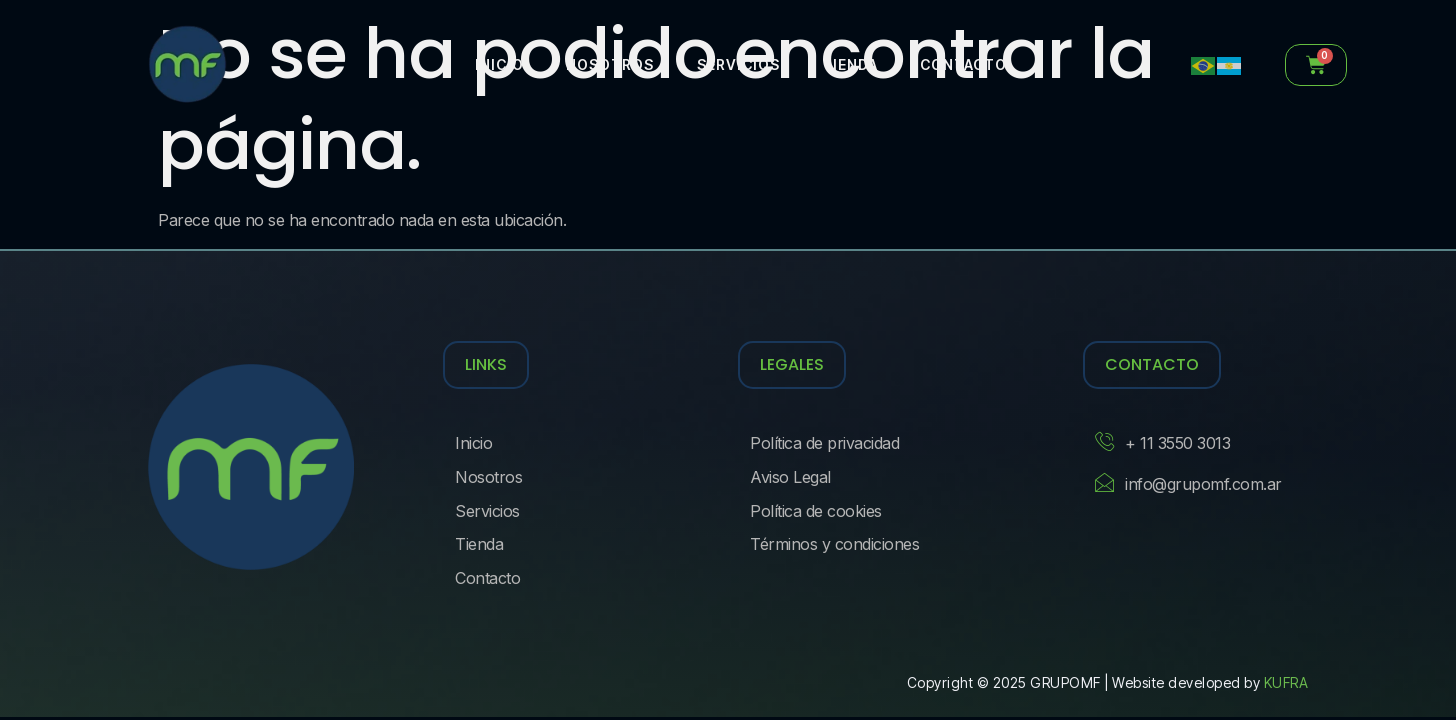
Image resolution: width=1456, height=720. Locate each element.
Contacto (955, 64)
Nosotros (609, 64)
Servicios (734, 64)
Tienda (844, 64)
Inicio (500, 64)
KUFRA (1286, 682)
